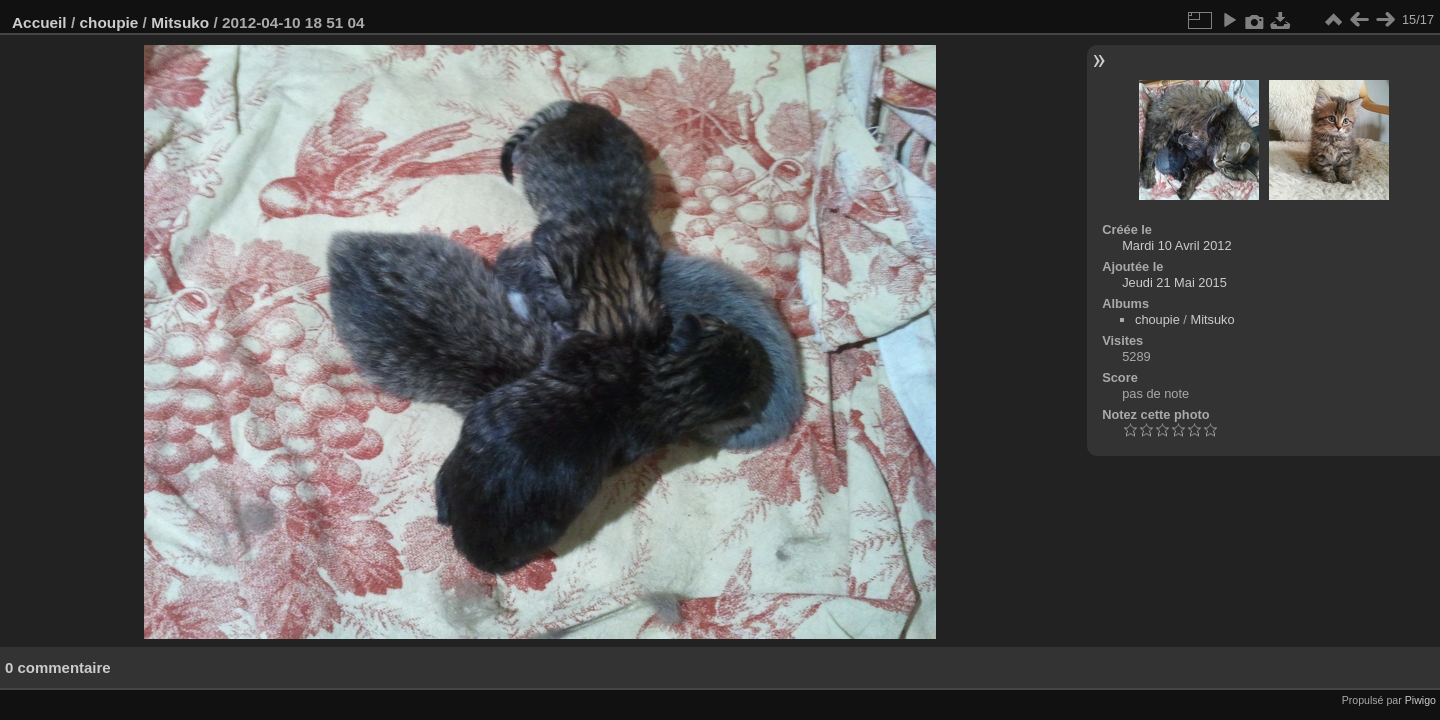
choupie (108, 22)
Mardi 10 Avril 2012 (1176, 245)
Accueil (39, 22)
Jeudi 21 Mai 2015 (1174, 282)
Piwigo (1420, 700)
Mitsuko (180, 22)
